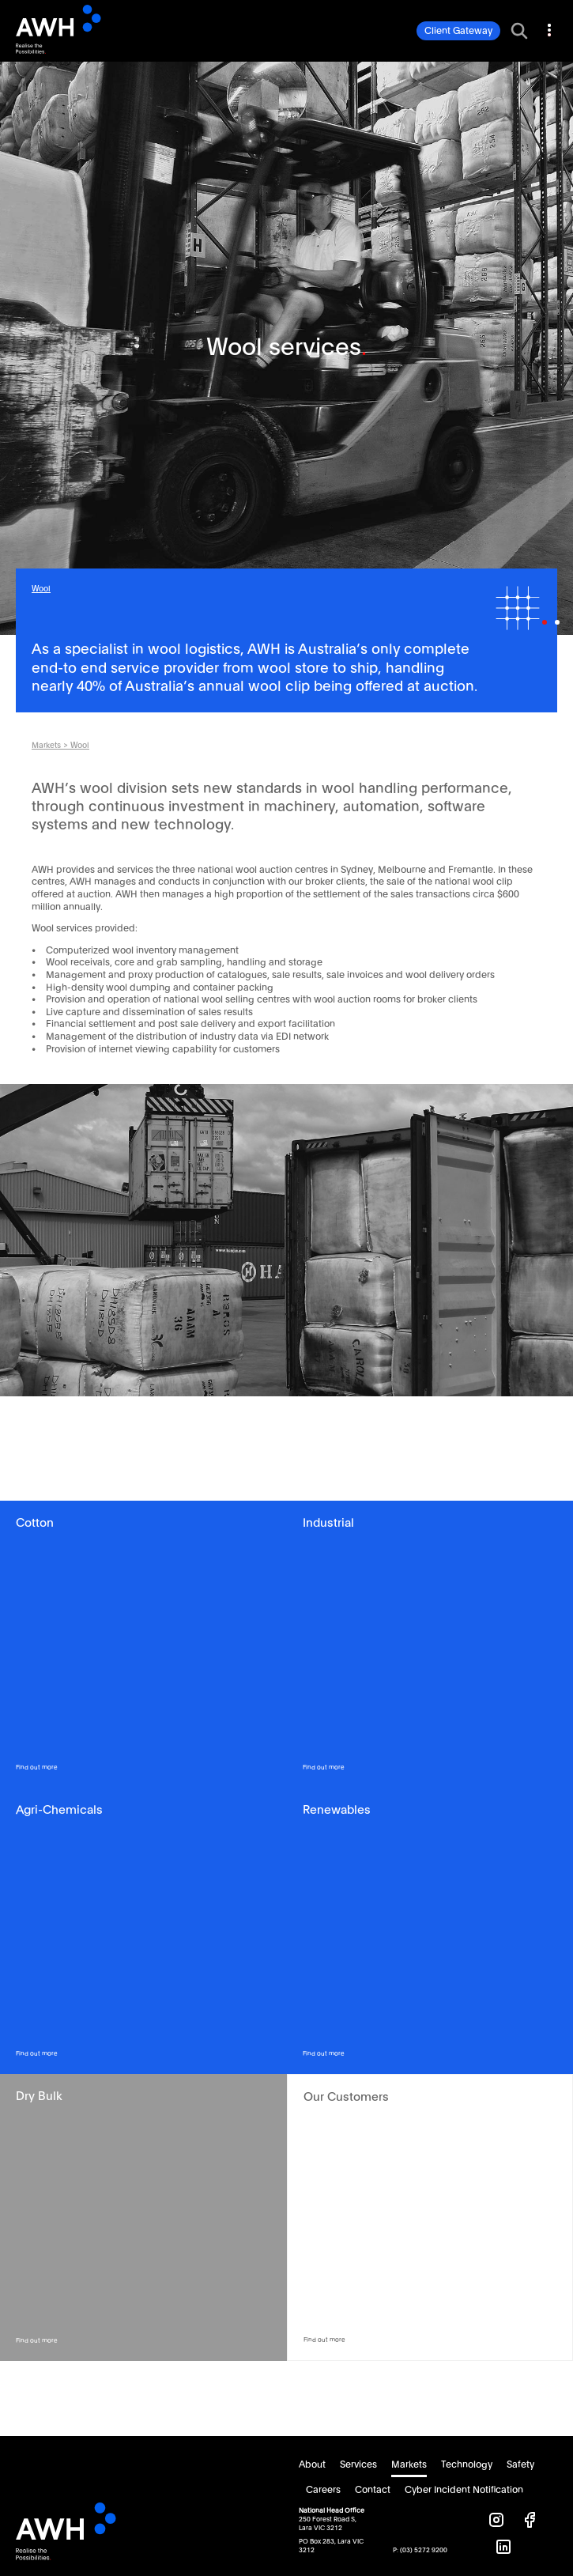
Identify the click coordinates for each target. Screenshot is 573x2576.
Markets (46, 746)
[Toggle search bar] (519, 30)
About (312, 2464)
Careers (323, 2490)
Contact (372, 2490)
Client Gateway (458, 31)
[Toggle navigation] (547, 27)
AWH (84, 29)
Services (358, 2464)
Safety (520, 2464)
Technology (466, 2464)
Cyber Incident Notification (464, 2490)
